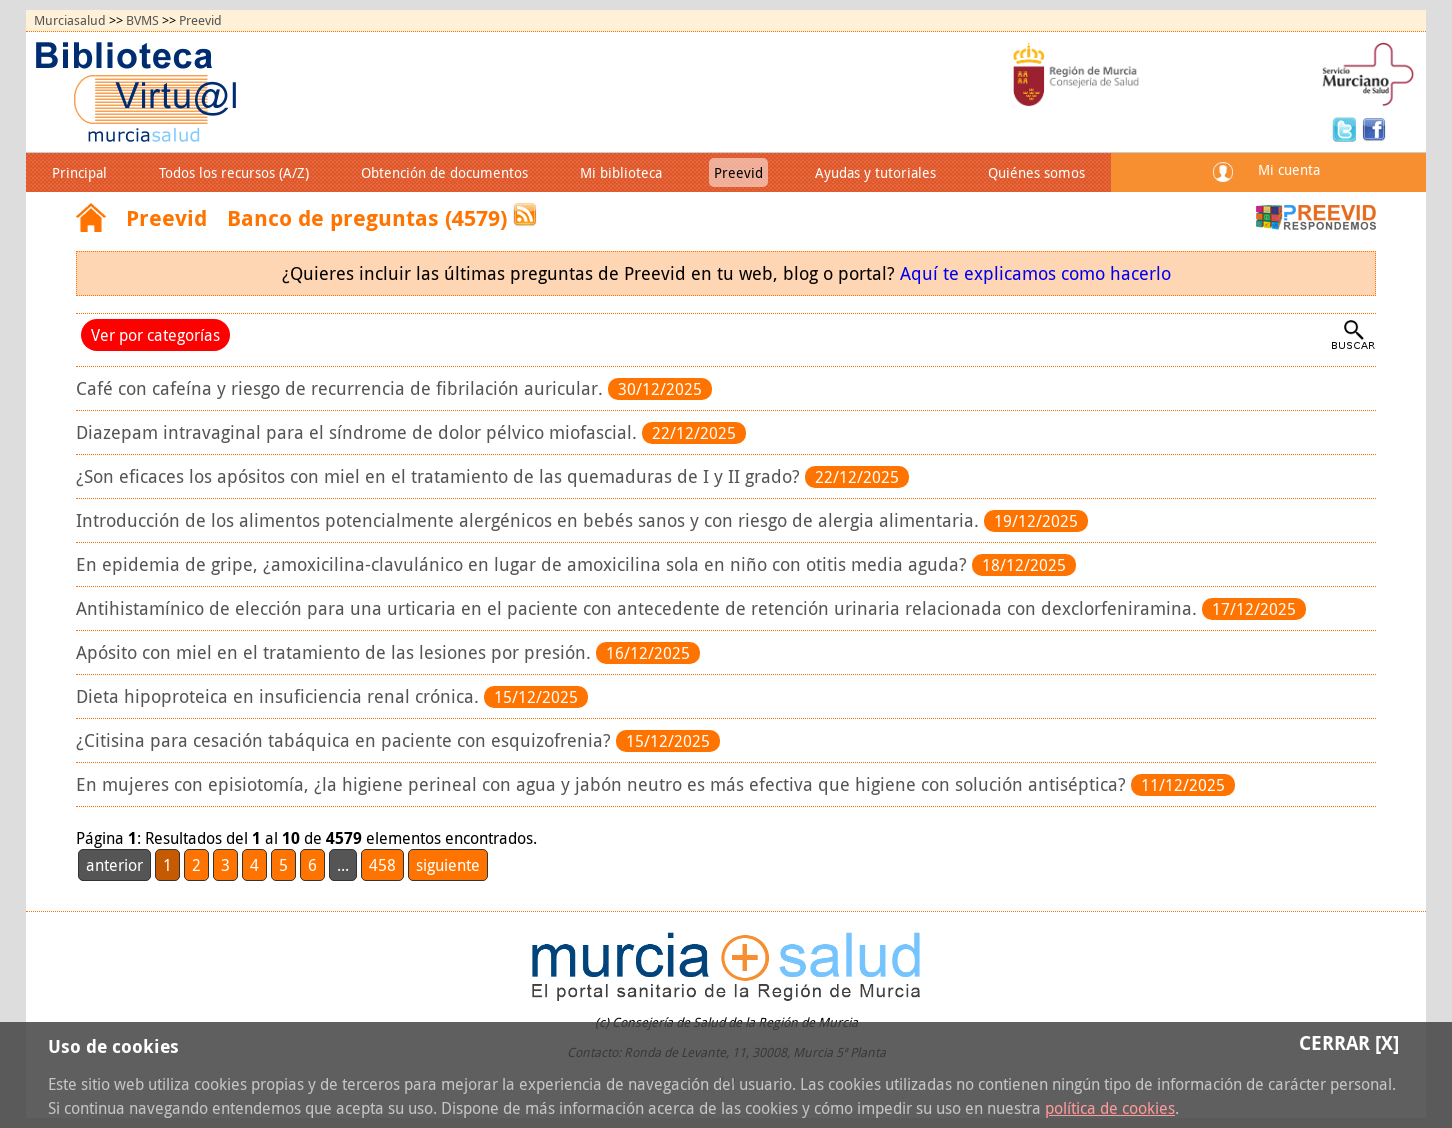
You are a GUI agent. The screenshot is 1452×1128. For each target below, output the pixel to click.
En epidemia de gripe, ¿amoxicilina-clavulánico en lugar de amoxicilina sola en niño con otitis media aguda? (524, 564)
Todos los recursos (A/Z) (234, 172)
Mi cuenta (1289, 169)
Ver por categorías (155, 335)
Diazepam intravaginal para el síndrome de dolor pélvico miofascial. (359, 432)
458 (382, 865)
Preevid (200, 20)
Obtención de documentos (444, 172)
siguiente (448, 865)
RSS (525, 214)
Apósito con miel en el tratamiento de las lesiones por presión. (336, 652)
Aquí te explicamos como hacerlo (1035, 273)
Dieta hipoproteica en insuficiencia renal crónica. (280, 696)
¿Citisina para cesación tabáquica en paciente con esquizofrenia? (346, 740)
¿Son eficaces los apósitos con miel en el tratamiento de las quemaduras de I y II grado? (440, 476)
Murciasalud (70, 20)
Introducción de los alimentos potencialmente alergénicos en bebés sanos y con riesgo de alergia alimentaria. (530, 520)
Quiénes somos (1036, 172)
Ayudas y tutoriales (875, 172)
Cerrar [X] (1349, 1042)
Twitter (1347, 128)
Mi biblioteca (621, 172)
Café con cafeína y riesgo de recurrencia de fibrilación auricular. (342, 388)
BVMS (142, 20)
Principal (79, 172)
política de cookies (1110, 1108)
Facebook (1374, 128)
